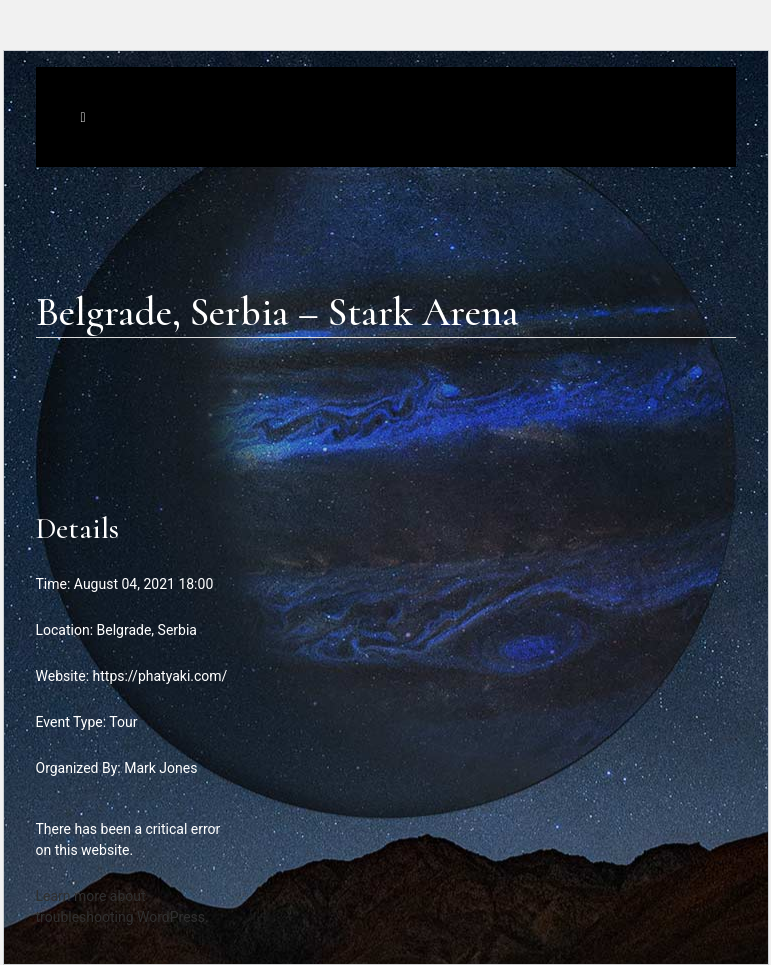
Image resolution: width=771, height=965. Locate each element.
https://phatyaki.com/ (160, 676)
